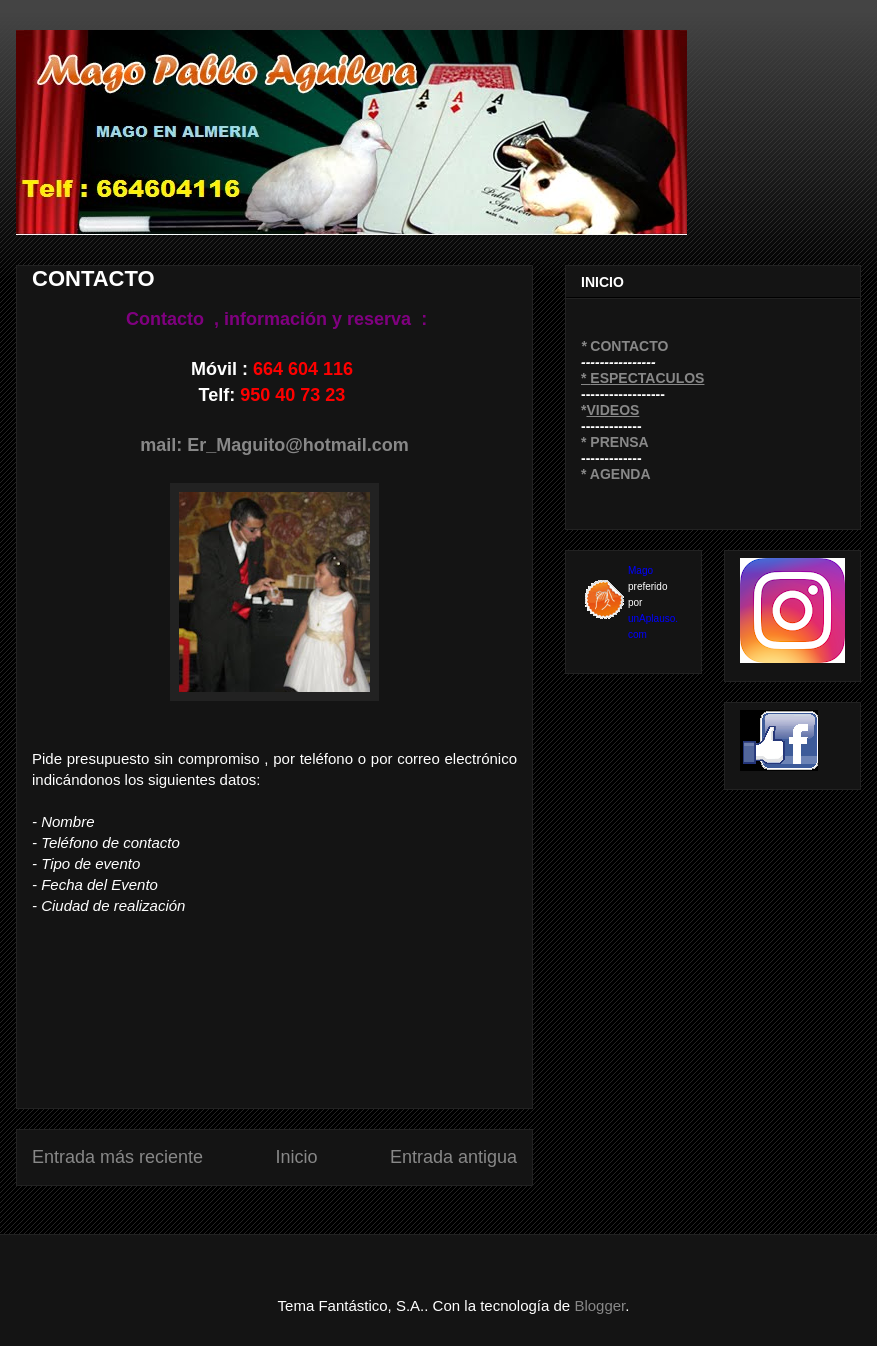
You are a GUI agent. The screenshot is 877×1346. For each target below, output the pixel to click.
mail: (163, 445)
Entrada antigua (453, 1157)
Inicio (296, 1157)
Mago (640, 570)
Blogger (599, 1305)
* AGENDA (616, 474)
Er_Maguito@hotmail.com (298, 445)
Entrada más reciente (117, 1157)
